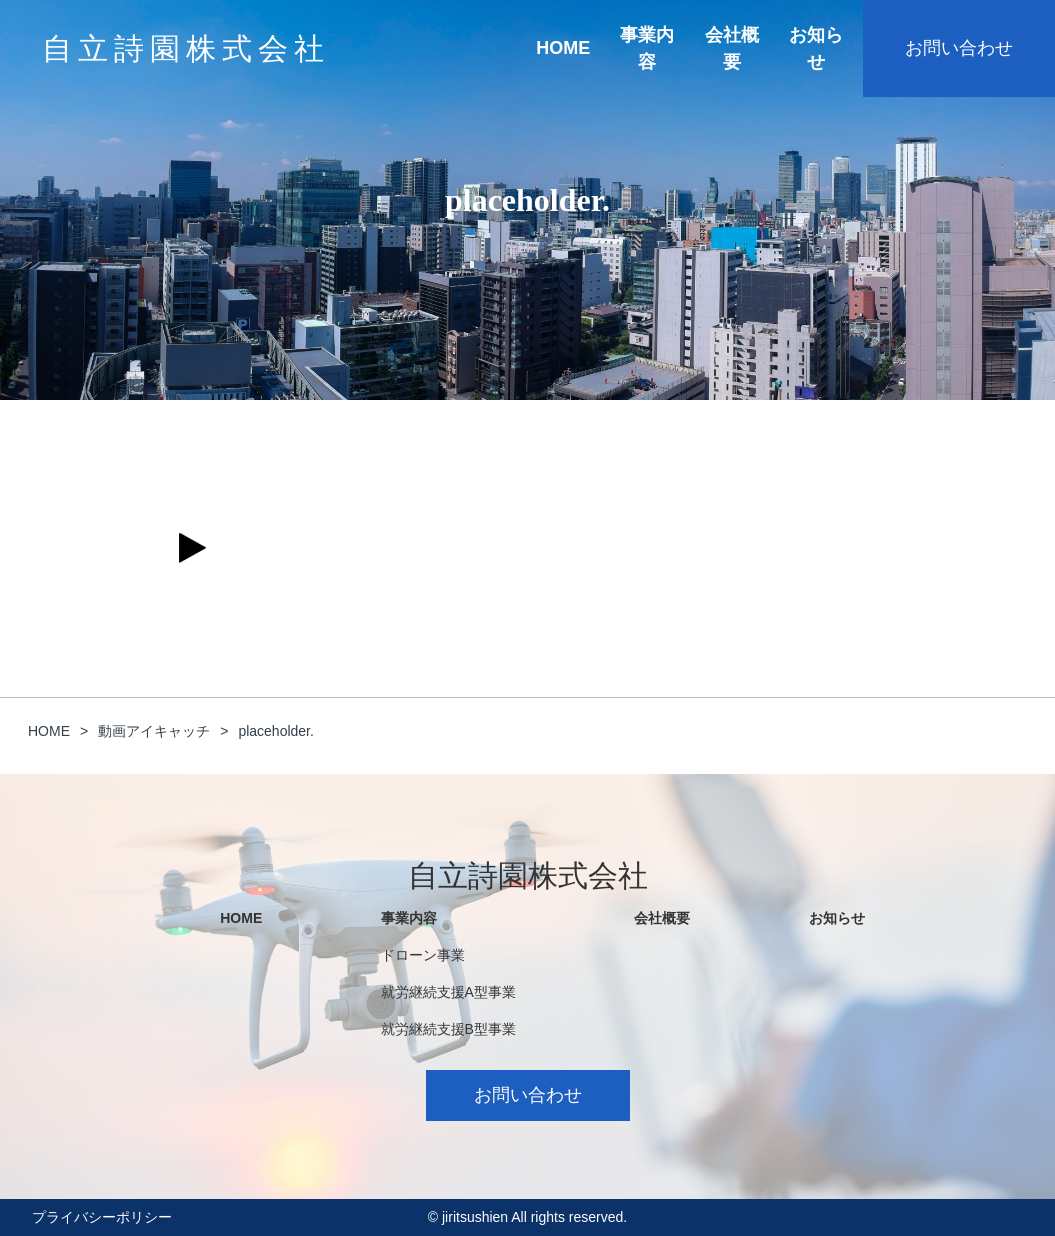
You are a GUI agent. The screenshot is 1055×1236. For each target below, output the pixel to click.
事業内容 (647, 48)
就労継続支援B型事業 (448, 1029)
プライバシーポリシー (102, 1217)
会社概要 (732, 48)
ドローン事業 (423, 955)
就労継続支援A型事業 (448, 992)
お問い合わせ (959, 48)
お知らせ (816, 48)
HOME (563, 48)
